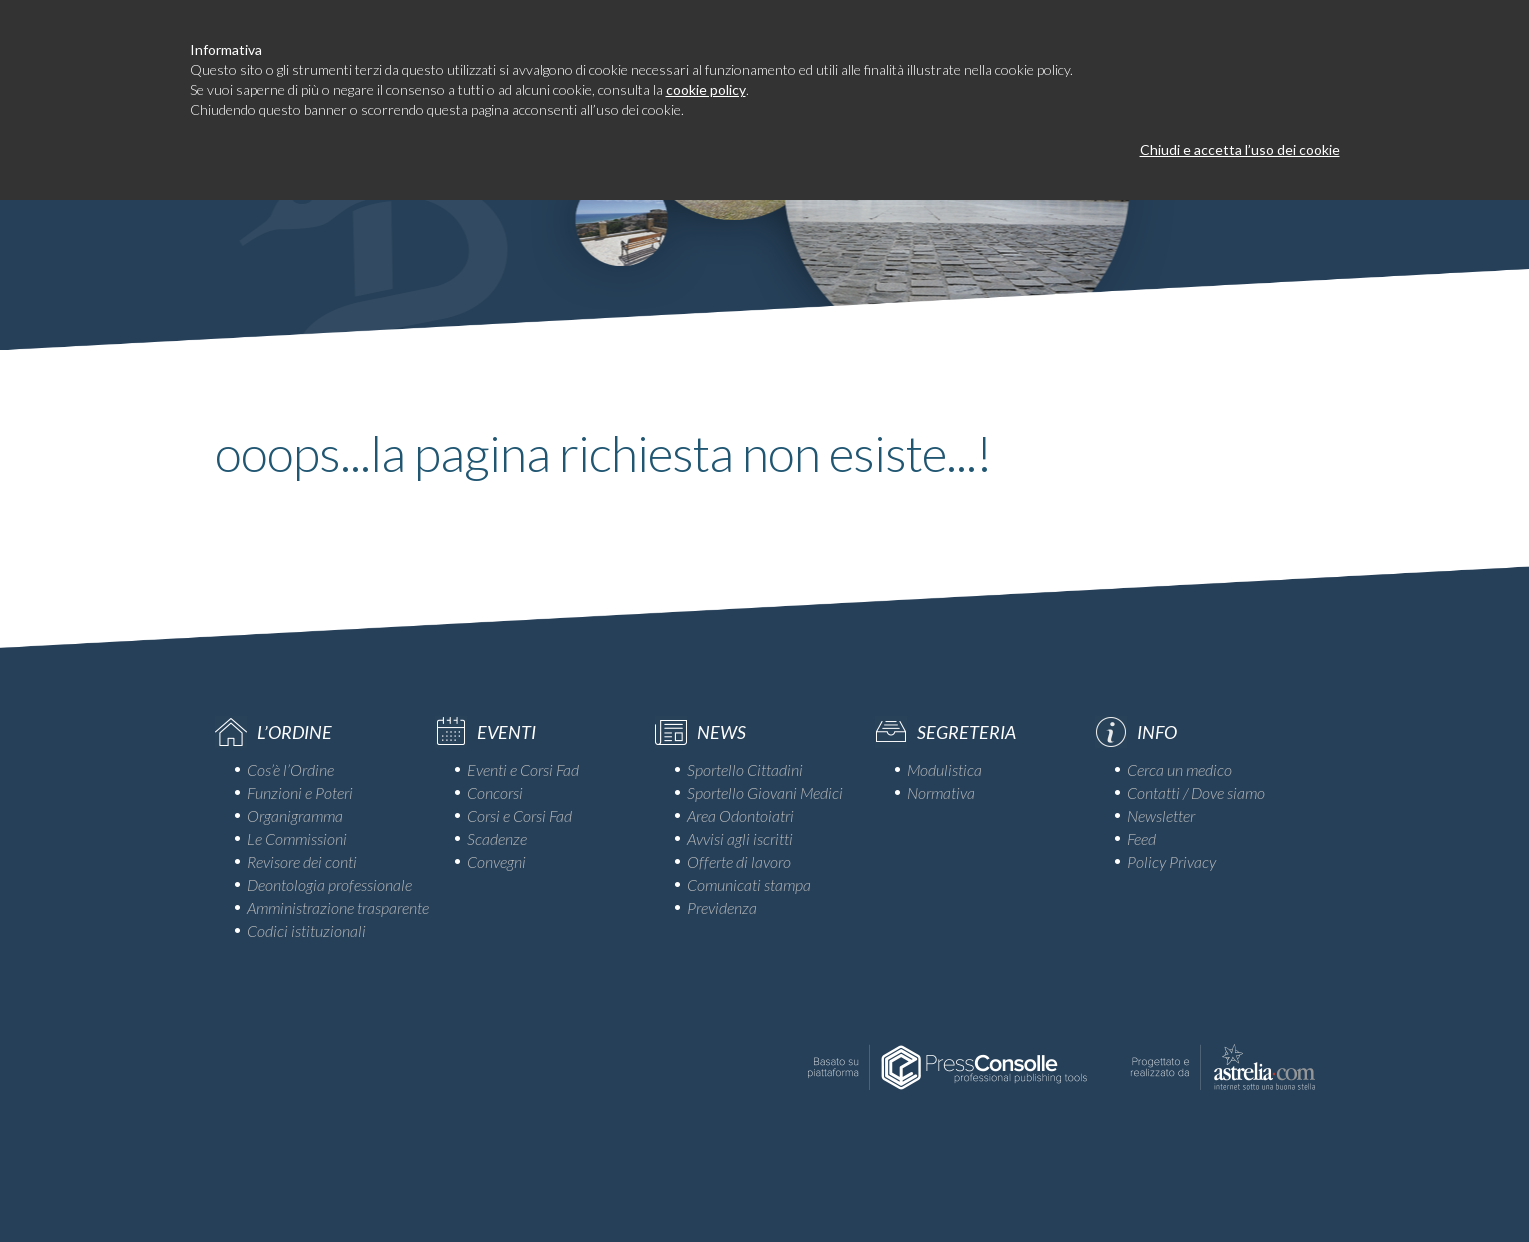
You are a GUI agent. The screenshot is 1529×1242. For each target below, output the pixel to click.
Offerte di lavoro (739, 861)
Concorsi (495, 792)
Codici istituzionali (306, 930)
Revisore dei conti (302, 861)
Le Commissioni (297, 838)
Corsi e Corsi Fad (519, 815)
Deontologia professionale (329, 884)
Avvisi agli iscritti (740, 838)
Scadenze (497, 838)
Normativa (941, 792)
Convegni (496, 861)
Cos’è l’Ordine (290, 769)
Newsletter (1161, 815)
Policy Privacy (1171, 861)
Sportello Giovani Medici (765, 792)
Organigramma (295, 815)
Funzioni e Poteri (300, 792)
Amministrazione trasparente (338, 907)
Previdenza (722, 907)
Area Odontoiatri (740, 815)
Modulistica (944, 769)
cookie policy (706, 89)
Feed (1141, 838)
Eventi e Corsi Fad (523, 769)
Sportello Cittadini (745, 769)
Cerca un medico (1179, 769)
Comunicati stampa (749, 884)
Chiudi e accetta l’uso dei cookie (1240, 149)
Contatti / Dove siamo (1196, 792)
